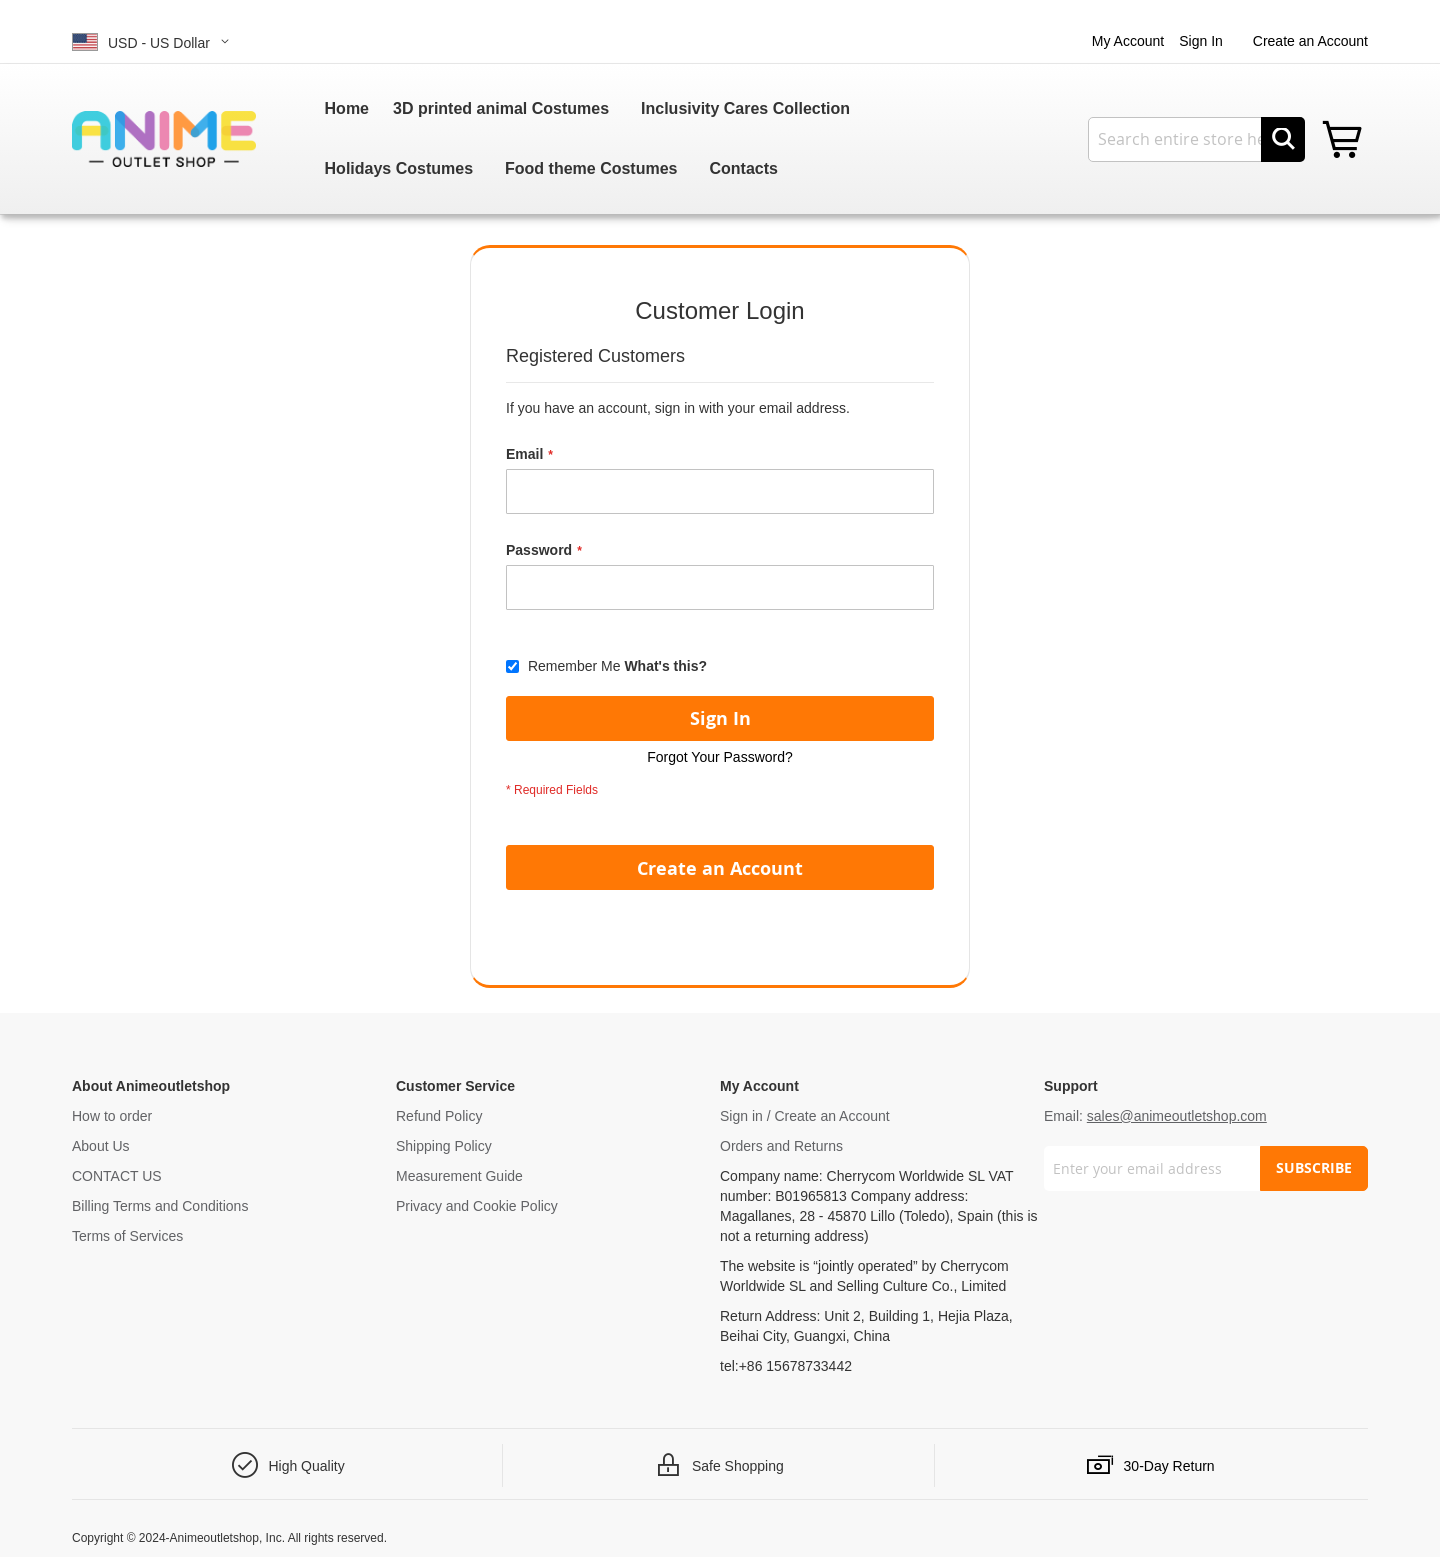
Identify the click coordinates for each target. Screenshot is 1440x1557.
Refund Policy (439, 1116)
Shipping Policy (444, 1146)
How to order (112, 1116)
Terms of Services (127, 1236)
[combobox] (1196, 139)
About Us (101, 1146)
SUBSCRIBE (1314, 1167)
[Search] (1283, 139)
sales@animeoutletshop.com (1177, 1116)
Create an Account (1310, 41)
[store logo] (164, 138)
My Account (1128, 41)
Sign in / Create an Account (805, 1116)
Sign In (1201, 41)
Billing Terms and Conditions (160, 1206)
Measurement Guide (459, 1176)
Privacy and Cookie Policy (477, 1206)
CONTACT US (117, 1176)
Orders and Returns (781, 1146)
